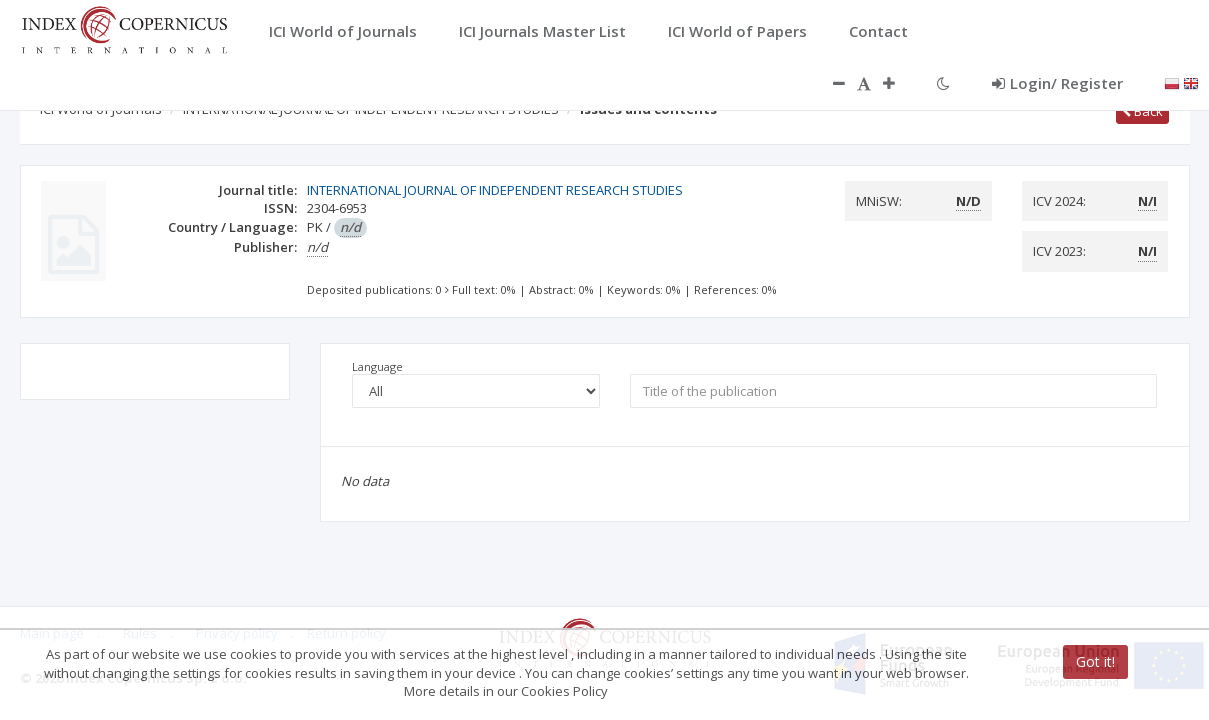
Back (1142, 111)
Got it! (1095, 661)
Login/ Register (1057, 83)
